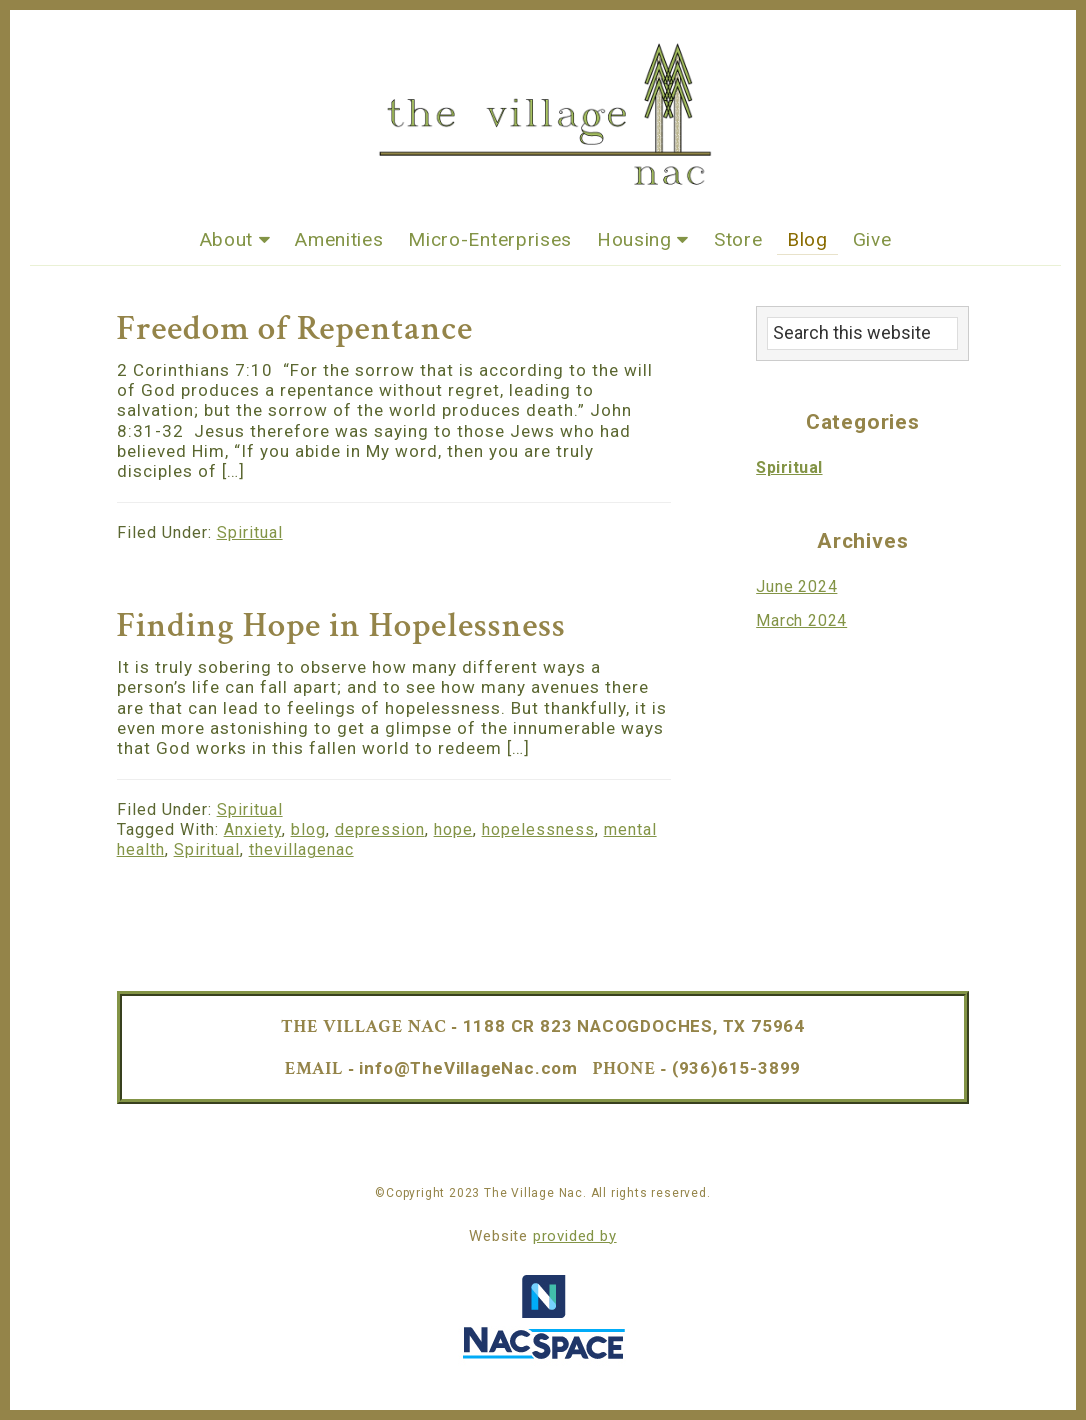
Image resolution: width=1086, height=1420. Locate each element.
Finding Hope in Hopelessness (341, 625)
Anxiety (253, 829)
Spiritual (250, 532)
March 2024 (801, 620)
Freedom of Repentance (295, 328)
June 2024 (796, 586)
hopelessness (538, 829)
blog (308, 829)
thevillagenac (301, 849)
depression (380, 829)
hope (453, 829)
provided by (575, 1236)
